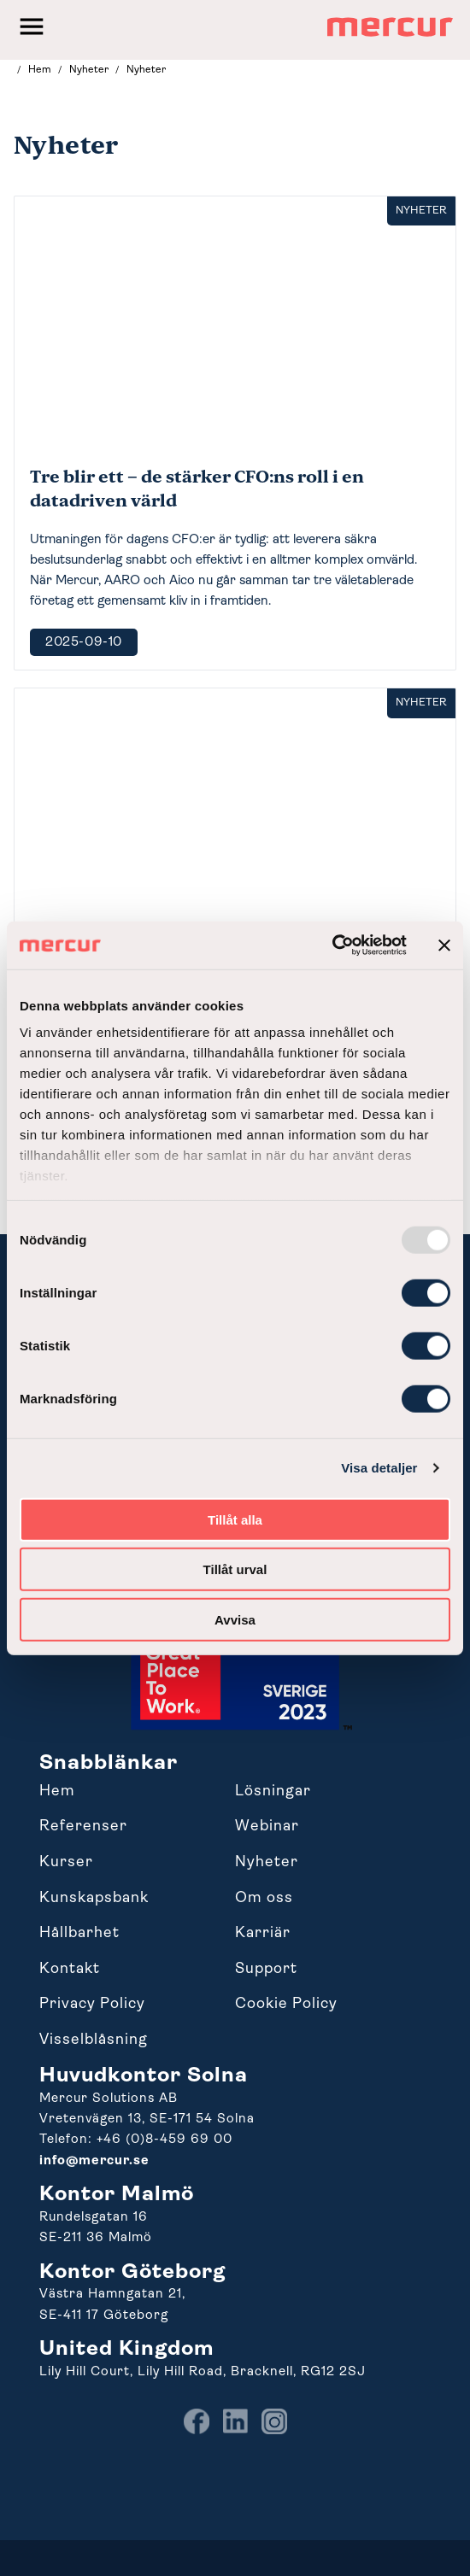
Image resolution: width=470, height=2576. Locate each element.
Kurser (66, 1862)
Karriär (263, 1933)
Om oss (264, 1898)
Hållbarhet (79, 1933)
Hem (57, 1791)
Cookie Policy (286, 2004)
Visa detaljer (379, 1468)
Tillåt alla (235, 1519)
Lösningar (273, 1791)
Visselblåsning (93, 2040)
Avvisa (235, 1619)
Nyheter (266, 1862)
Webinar (267, 1826)
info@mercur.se (94, 2161)
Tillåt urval (235, 1569)
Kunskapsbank (94, 1898)
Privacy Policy (92, 2004)
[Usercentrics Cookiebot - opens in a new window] (332, 945)
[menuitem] (196, 2431)
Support (266, 1969)
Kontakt (69, 1969)
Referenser (83, 1826)
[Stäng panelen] (444, 945)
